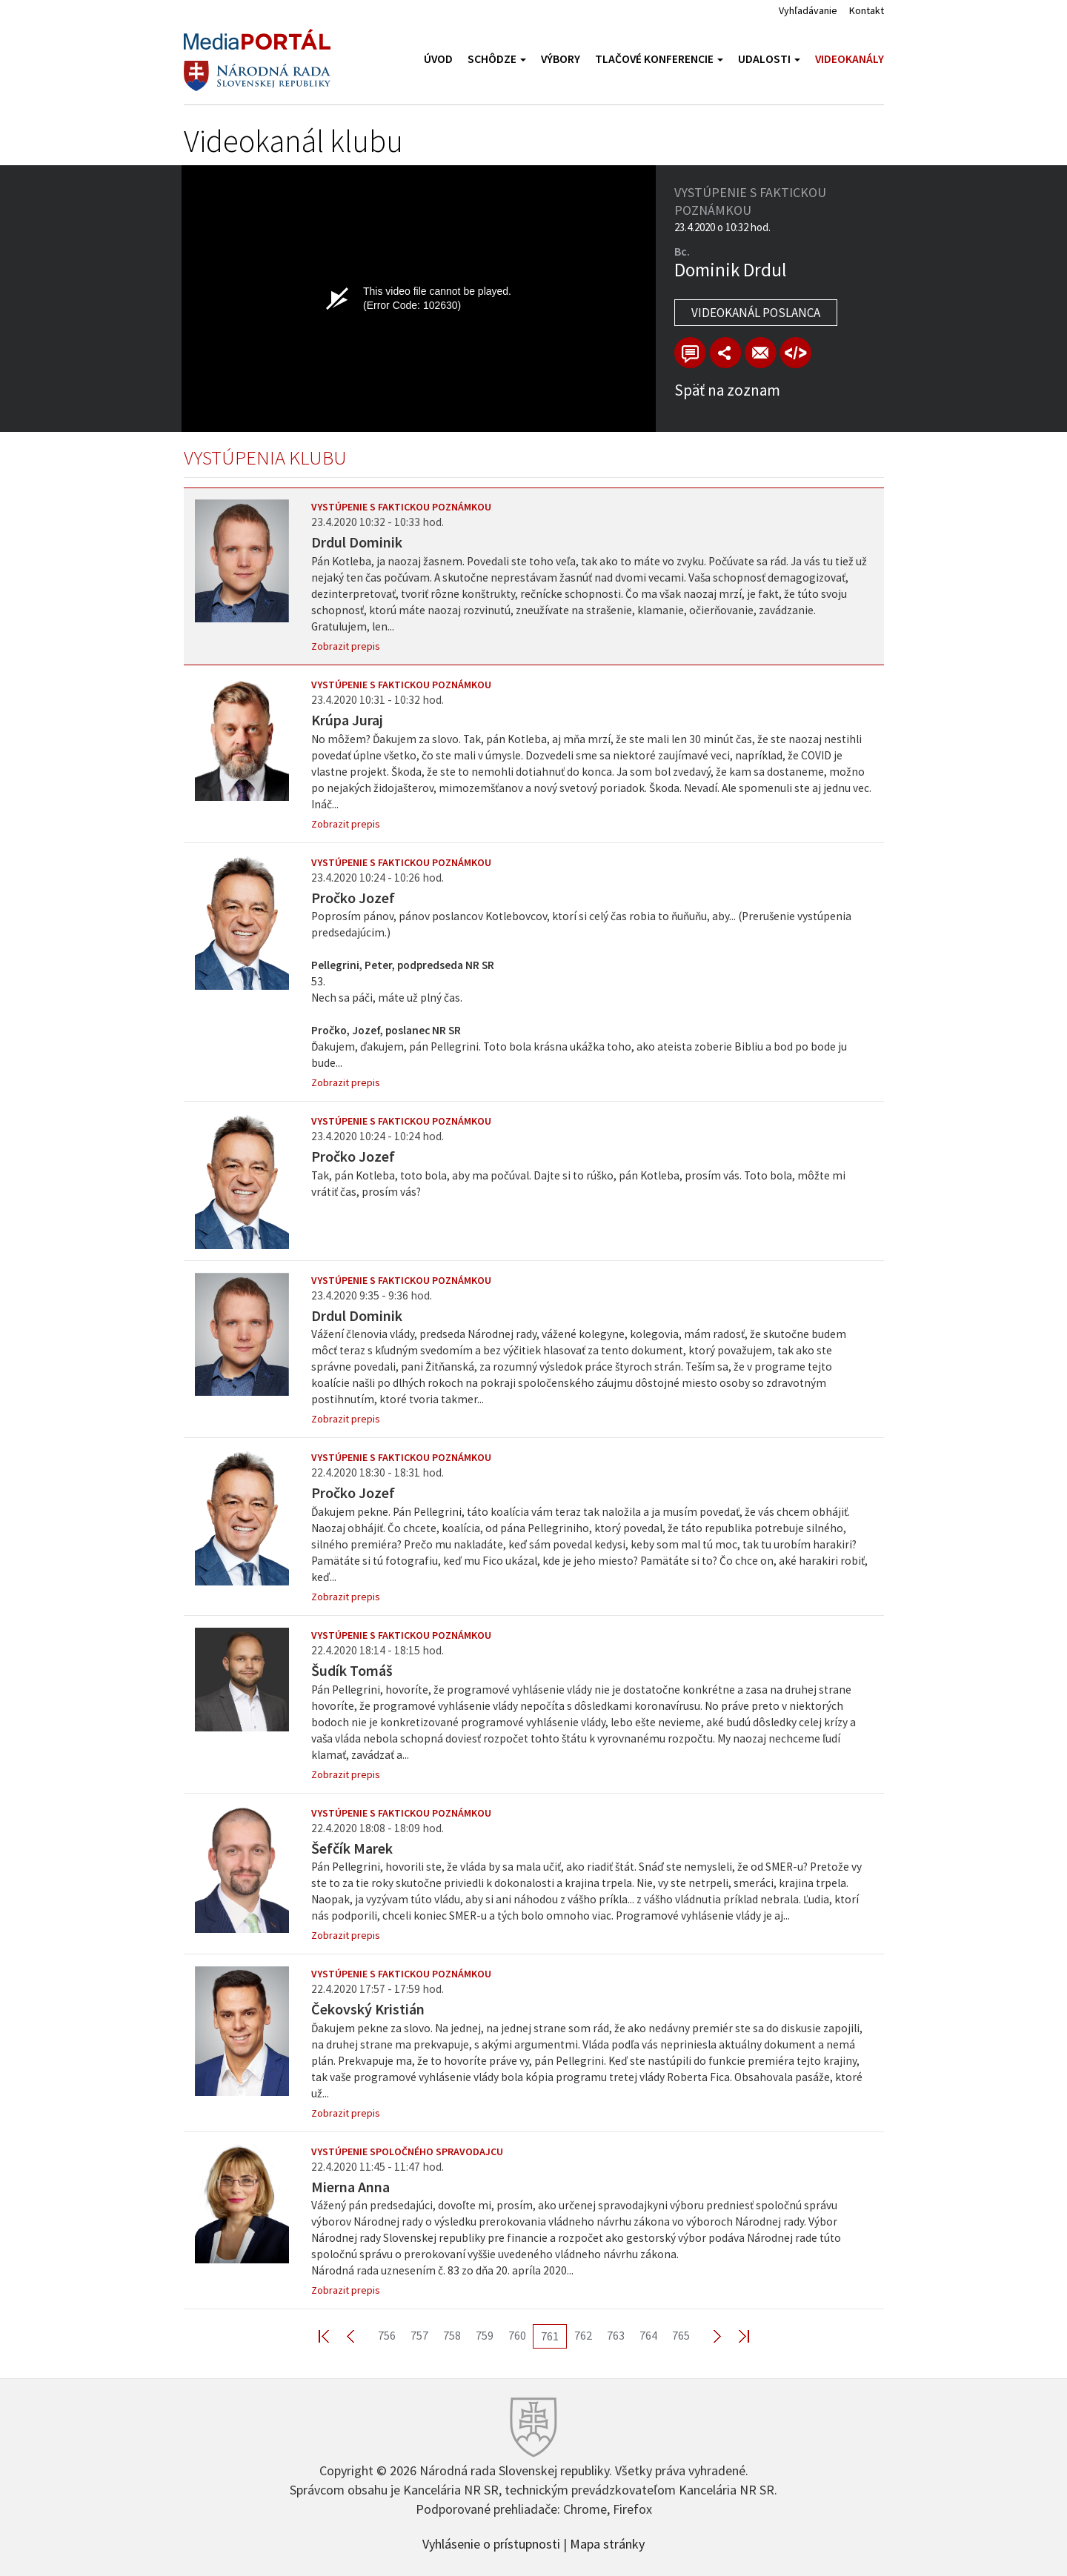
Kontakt (866, 10)
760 (517, 2335)
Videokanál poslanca (755, 312)
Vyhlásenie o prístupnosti (491, 2542)
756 (387, 2335)
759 (484, 2335)
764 (648, 2335)
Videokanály (849, 59)
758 (452, 2335)
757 (419, 2335)
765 (681, 2335)
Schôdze (497, 59)
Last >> (735, 2335)
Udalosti (769, 59)
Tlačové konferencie (659, 59)
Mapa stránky (607, 2542)
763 (616, 2335)
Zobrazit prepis (345, 646)
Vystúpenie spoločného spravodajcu (407, 2151)
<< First (333, 2335)
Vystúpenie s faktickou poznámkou (401, 506)
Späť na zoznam (727, 390)
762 (583, 2335)
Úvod (438, 59)
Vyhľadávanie (808, 10)
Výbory (560, 59)
